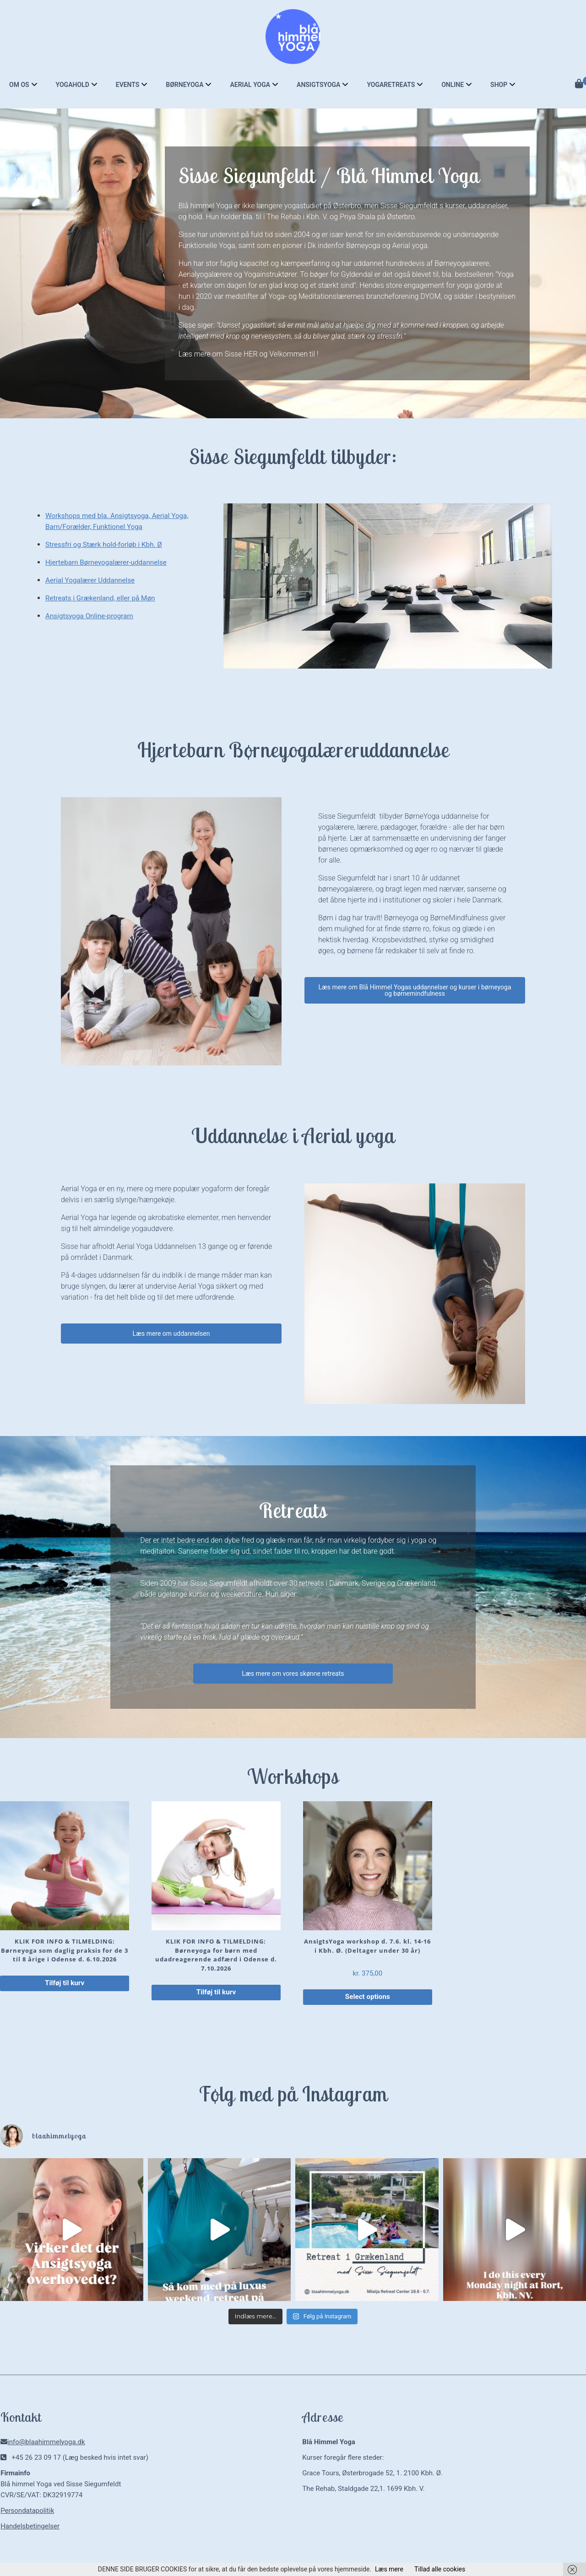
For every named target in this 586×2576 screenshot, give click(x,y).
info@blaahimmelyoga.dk (46, 2443)
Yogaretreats (391, 84)
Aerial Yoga (250, 84)
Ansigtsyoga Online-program (91, 615)
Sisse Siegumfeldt (409, 205)
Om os (19, 84)
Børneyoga (184, 84)
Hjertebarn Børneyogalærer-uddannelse (109, 562)
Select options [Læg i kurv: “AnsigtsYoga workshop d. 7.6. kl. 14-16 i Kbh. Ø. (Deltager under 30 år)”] (367, 1997)
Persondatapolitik (27, 2512)
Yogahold (72, 84)
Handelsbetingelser (30, 2527)
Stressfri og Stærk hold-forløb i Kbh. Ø (106, 544)
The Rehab (283, 216)
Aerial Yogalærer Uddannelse (92, 580)
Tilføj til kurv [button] (65, 1984)
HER (251, 354)
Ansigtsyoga (318, 84)
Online (452, 84)
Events (128, 84)
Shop (498, 84)
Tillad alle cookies (439, 2569)
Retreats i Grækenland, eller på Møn (103, 598)
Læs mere (389, 2569)
